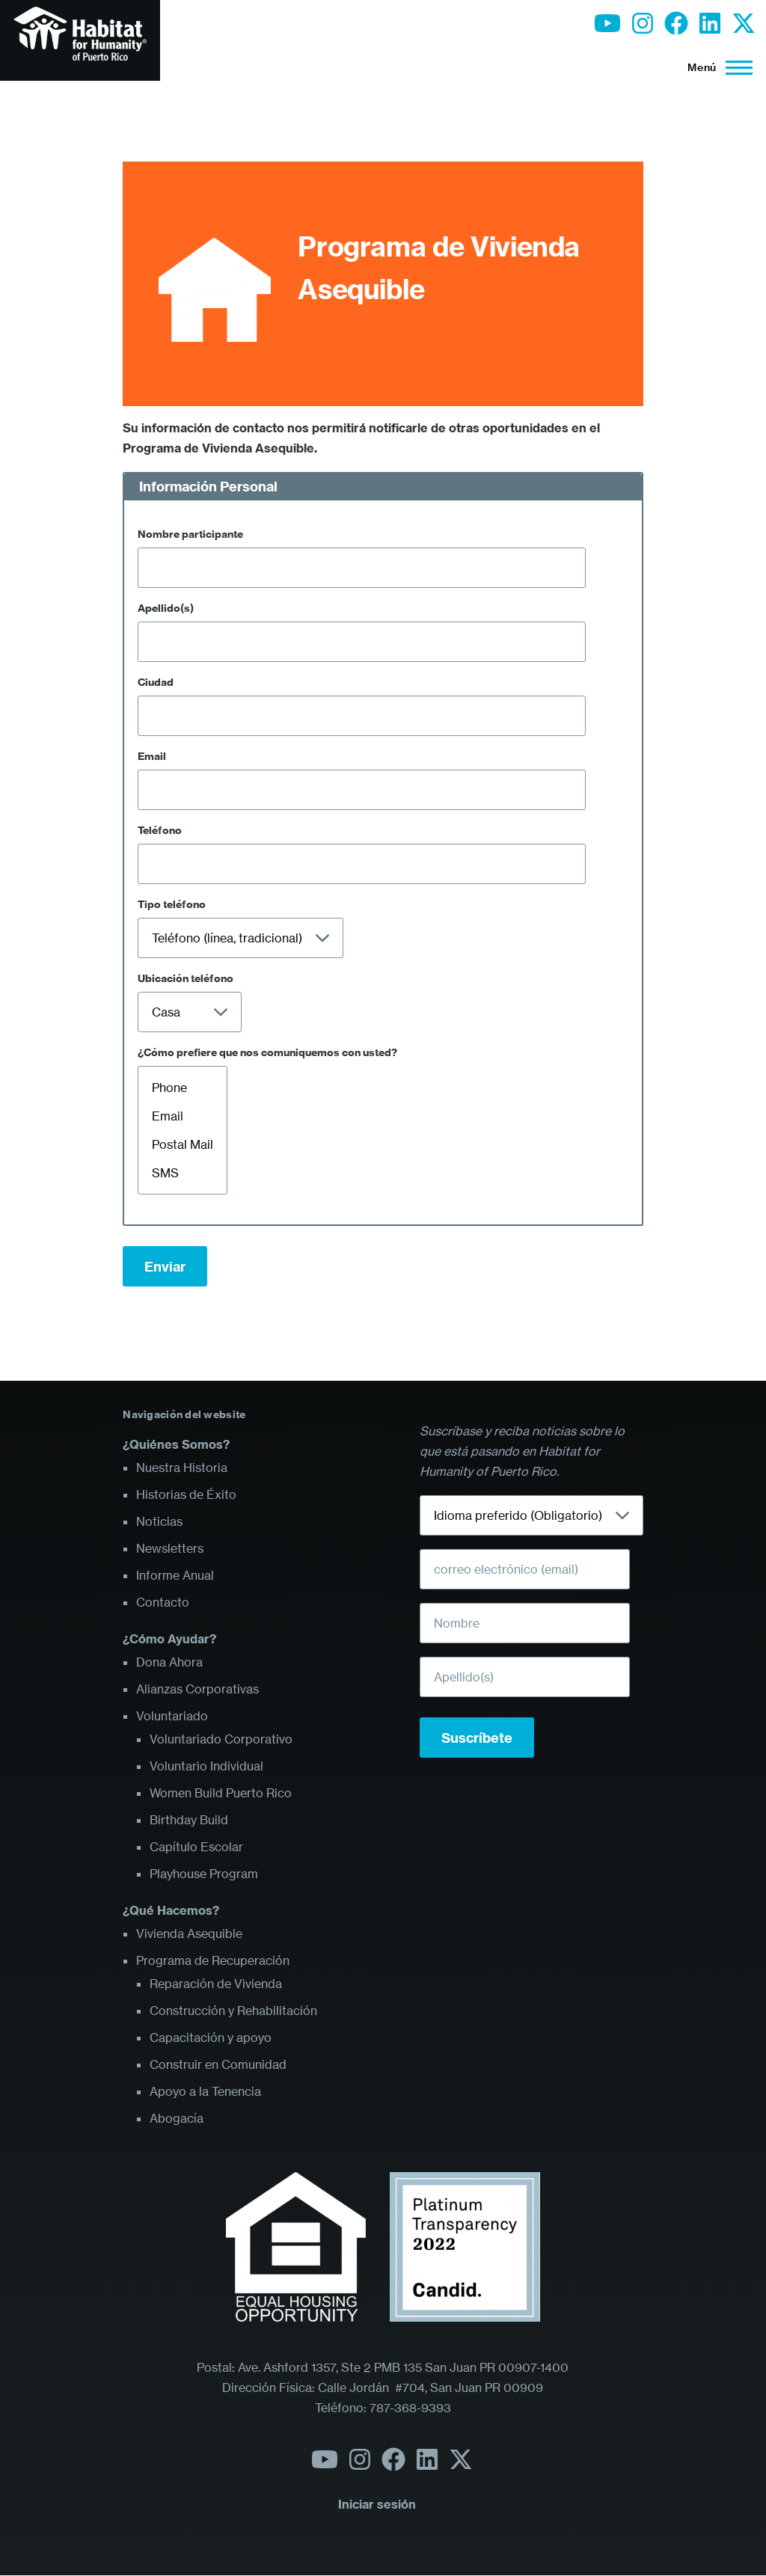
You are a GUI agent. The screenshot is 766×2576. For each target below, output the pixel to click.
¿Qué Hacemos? (171, 1910)
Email (152, 756)
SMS (182, 1173)
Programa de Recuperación (212, 1960)
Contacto (162, 1602)
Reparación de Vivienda (216, 1983)
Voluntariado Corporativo (221, 1739)
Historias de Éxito (186, 1494)
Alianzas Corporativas (197, 1688)
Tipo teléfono (172, 904)
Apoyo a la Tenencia (205, 2091)
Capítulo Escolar (196, 1846)
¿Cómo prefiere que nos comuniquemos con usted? (267, 1052)
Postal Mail (182, 1144)
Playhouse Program (204, 1873)
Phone (182, 1087)
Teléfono (160, 830)
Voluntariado (172, 1715)
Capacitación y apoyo (211, 2037)
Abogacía (176, 2118)
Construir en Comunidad (218, 2064)
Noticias (159, 1521)
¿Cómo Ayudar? (169, 1638)
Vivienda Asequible (189, 1933)
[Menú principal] (715, 67)
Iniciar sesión (377, 2504)
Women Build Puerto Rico (221, 1792)
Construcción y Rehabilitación (233, 2010)
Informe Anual (175, 1575)
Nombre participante (190, 534)
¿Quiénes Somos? (176, 1444)
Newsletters (169, 1548)
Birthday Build (189, 1819)
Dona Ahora (169, 1662)
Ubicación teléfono (185, 978)
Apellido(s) (166, 608)
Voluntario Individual (206, 1765)
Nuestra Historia (181, 1467)
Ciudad (156, 682)
